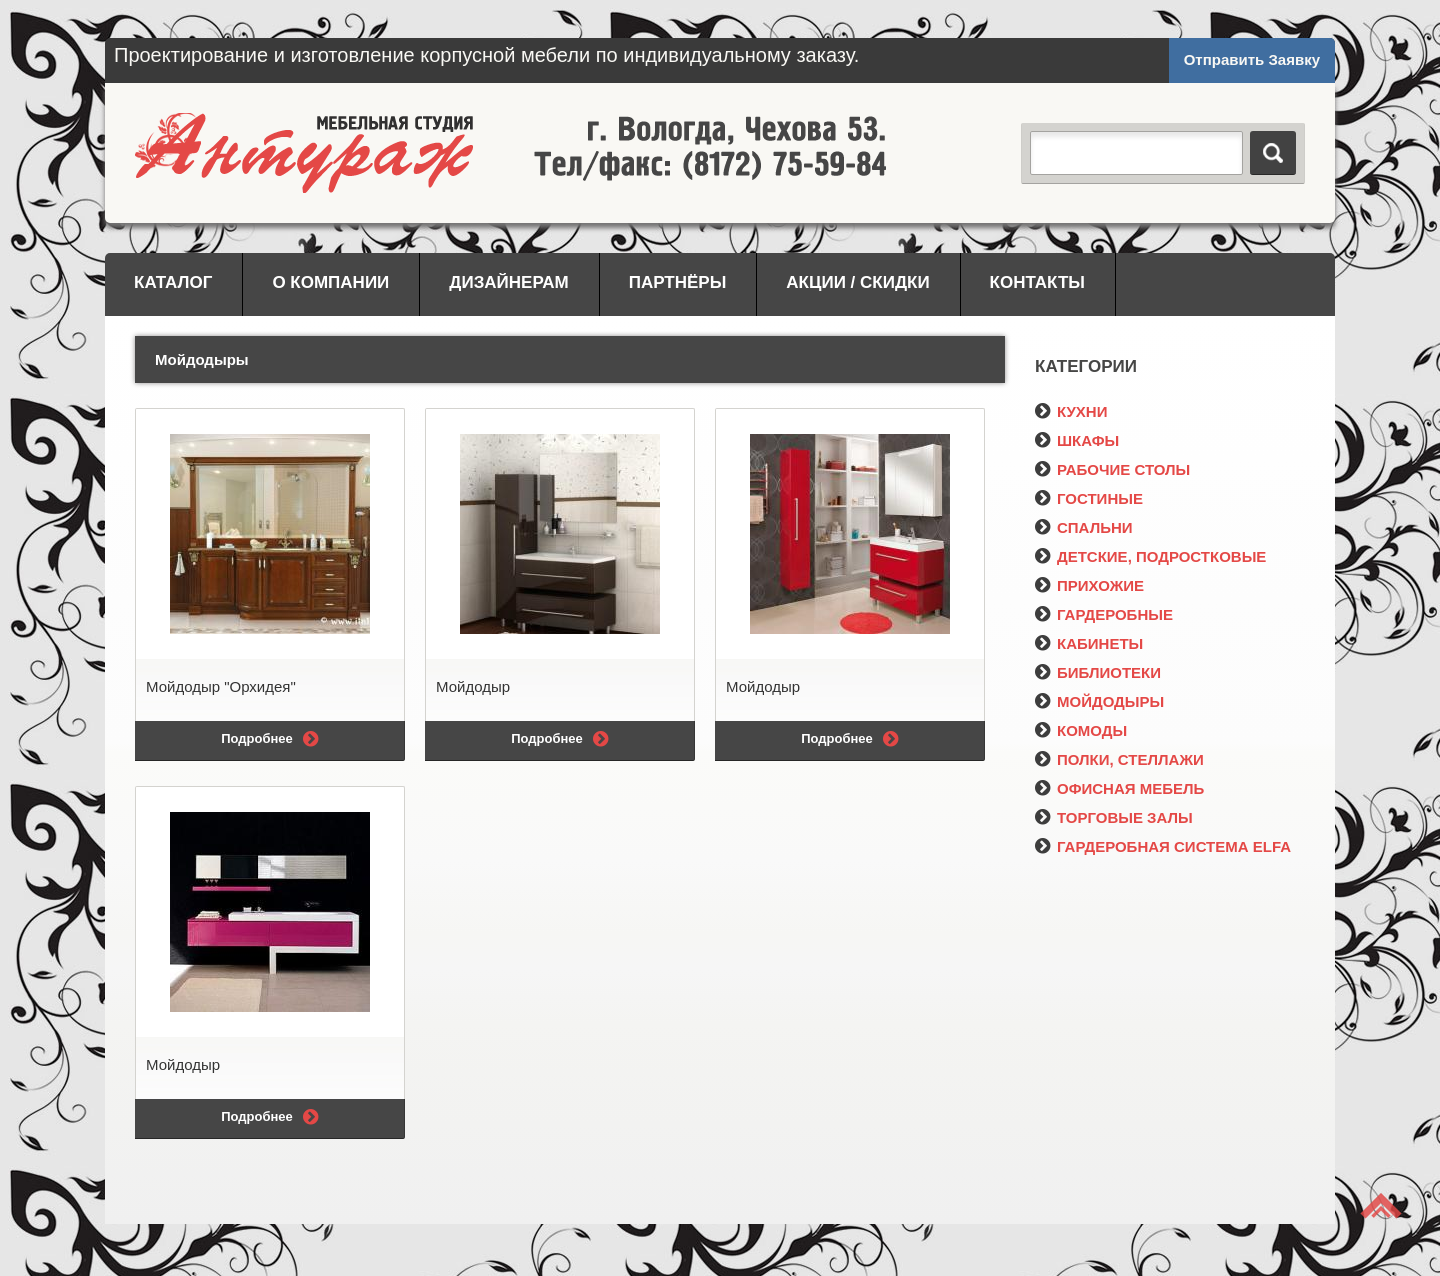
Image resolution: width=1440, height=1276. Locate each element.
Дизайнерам (508, 282)
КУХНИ (1071, 411)
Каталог (173, 282)
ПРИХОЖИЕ (1089, 585)
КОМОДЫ (1081, 730)
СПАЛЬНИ (1084, 527)
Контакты (1037, 282)
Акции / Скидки (857, 282)
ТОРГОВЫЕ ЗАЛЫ (1114, 817)
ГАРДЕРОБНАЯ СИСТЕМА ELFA (1163, 846)
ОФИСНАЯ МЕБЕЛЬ (1119, 788)
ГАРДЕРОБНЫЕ (1104, 614)
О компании (330, 282)
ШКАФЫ (1077, 440)
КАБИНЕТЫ (1089, 643)
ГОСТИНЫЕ (1089, 498)
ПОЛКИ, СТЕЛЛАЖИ (1119, 759)
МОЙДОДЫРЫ (1099, 701)
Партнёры (678, 282)
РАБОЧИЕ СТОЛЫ (1112, 469)
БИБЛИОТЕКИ (1098, 672)
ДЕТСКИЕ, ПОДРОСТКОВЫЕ (1150, 556)
